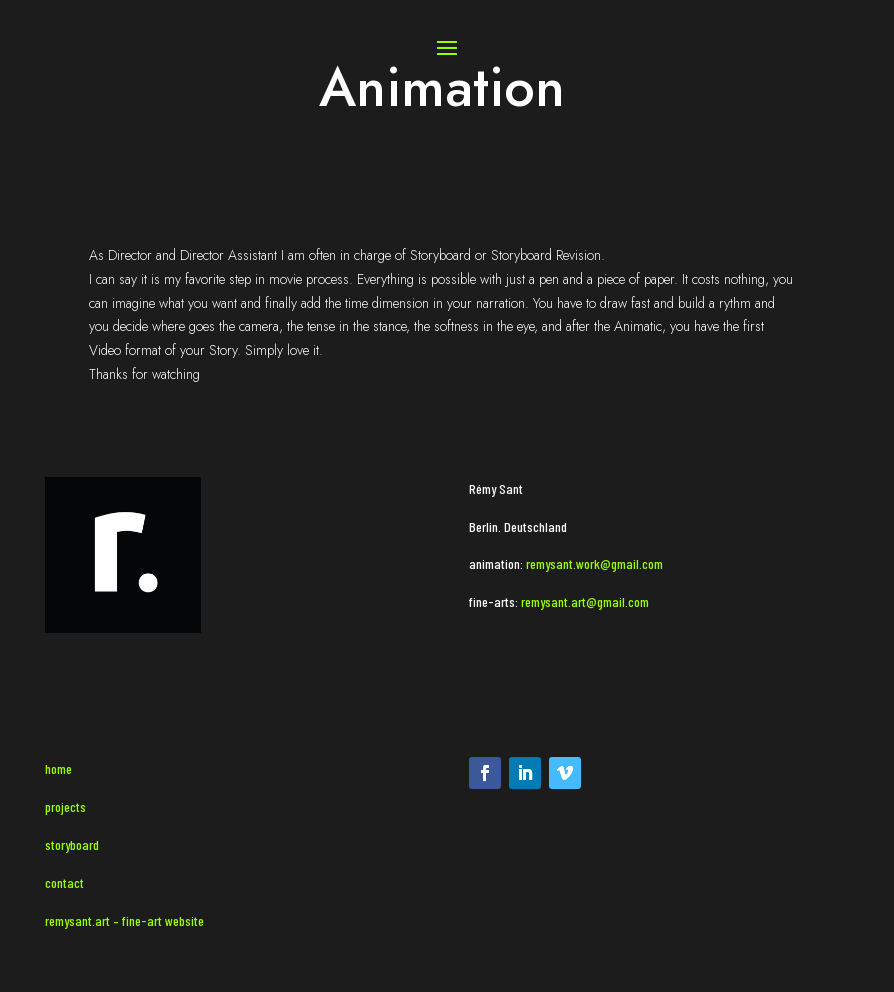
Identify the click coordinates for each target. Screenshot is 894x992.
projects (65, 806)
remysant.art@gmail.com (583, 601)
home (58, 768)
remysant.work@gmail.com (594, 563)
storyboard (72, 844)
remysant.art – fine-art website (124, 920)
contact (64, 882)
